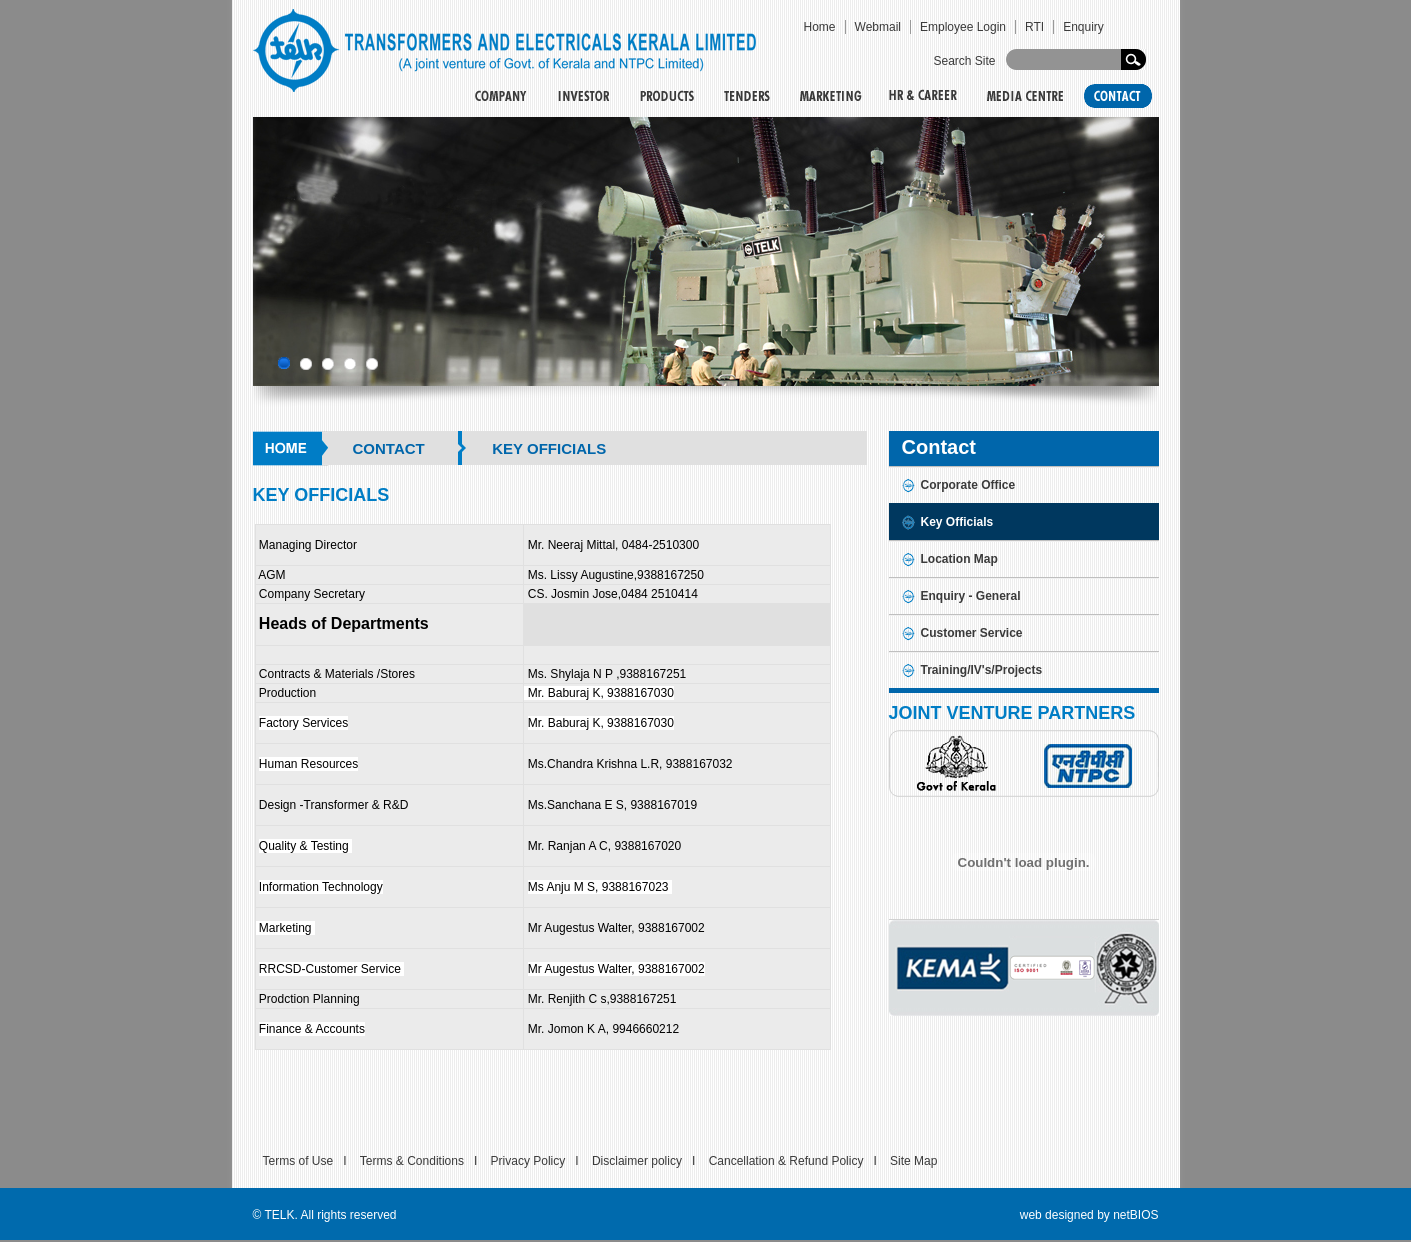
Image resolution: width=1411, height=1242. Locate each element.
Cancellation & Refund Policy (786, 1161)
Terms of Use (298, 1161)
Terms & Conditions (412, 1161)
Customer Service (972, 633)
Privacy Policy (528, 1161)
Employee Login (963, 27)
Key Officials (957, 522)
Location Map (959, 559)
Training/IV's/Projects (982, 670)
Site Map (913, 1161)
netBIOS (1135, 1215)
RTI (1034, 27)
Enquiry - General (971, 596)
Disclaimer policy (637, 1161)
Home (820, 27)
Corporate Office (968, 485)
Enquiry (1083, 27)
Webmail (878, 27)
